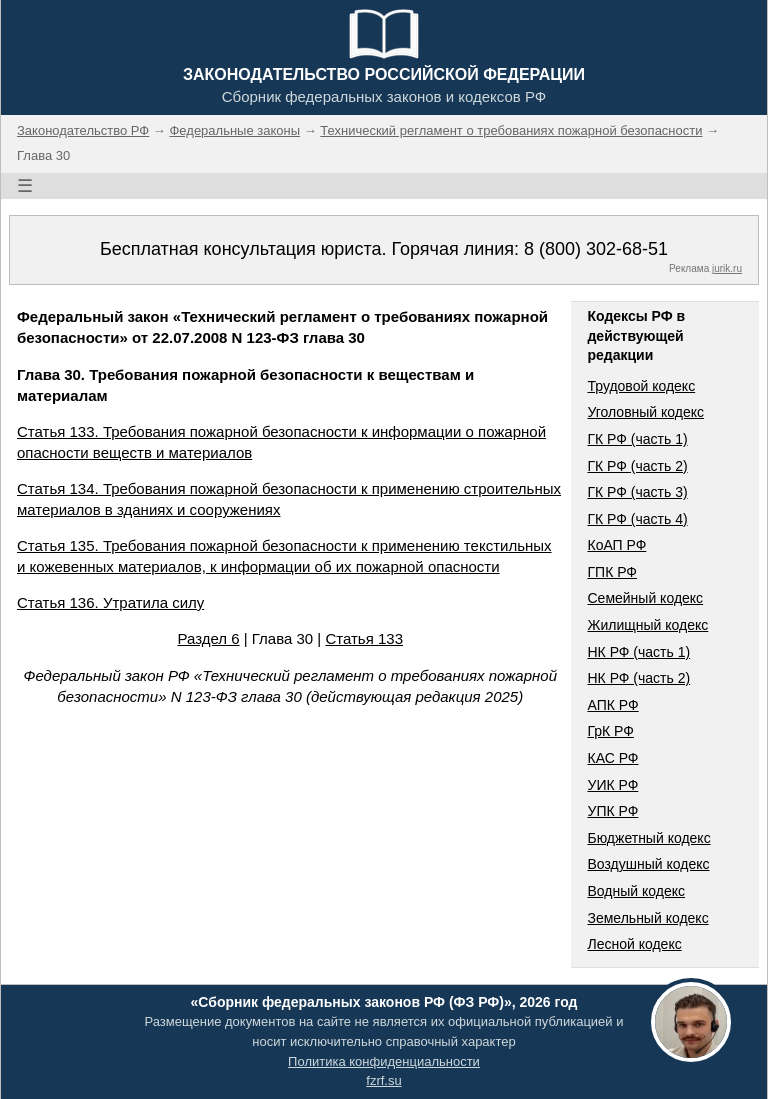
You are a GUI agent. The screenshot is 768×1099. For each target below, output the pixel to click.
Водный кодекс (636, 891)
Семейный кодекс (645, 598)
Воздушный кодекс (648, 864)
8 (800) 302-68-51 (596, 249)
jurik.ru (727, 268)
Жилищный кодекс (647, 625)
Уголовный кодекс (645, 412)
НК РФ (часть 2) (638, 678)
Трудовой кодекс (641, 386)
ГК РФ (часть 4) (637, 519)
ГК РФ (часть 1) (637, 439)
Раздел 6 (208, 638)
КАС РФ (612, 758)
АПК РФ (612, 705)
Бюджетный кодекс (648, 838)
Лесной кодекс (634, 944)
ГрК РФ (610, 731)
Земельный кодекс (647, 918)
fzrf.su (383, 1080)
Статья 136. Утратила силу (110, 602)
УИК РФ (612, 785)
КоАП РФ (616, 545)
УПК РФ (612, 811)
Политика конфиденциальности (384, 1061)
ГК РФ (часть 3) (637, 492)
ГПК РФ (612, 572)
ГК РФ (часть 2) (637, 466)
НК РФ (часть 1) (638, 652)
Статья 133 (364, 638)
